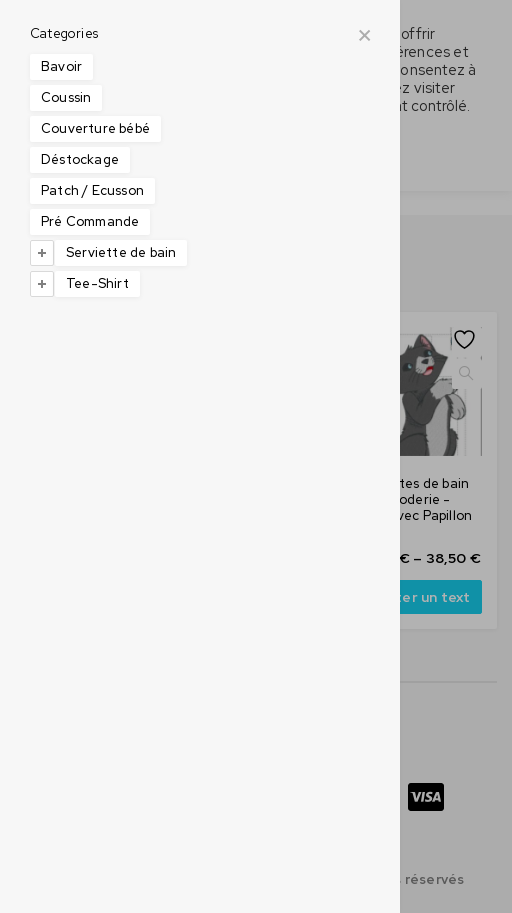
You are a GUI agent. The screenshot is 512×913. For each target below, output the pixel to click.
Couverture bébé (95, 128)
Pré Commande (90, 221)
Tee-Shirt (97, 283)
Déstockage (80, 159)
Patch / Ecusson (92, 190)
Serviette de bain (121, 252)
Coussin (66, 97)
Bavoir (61, 66)
